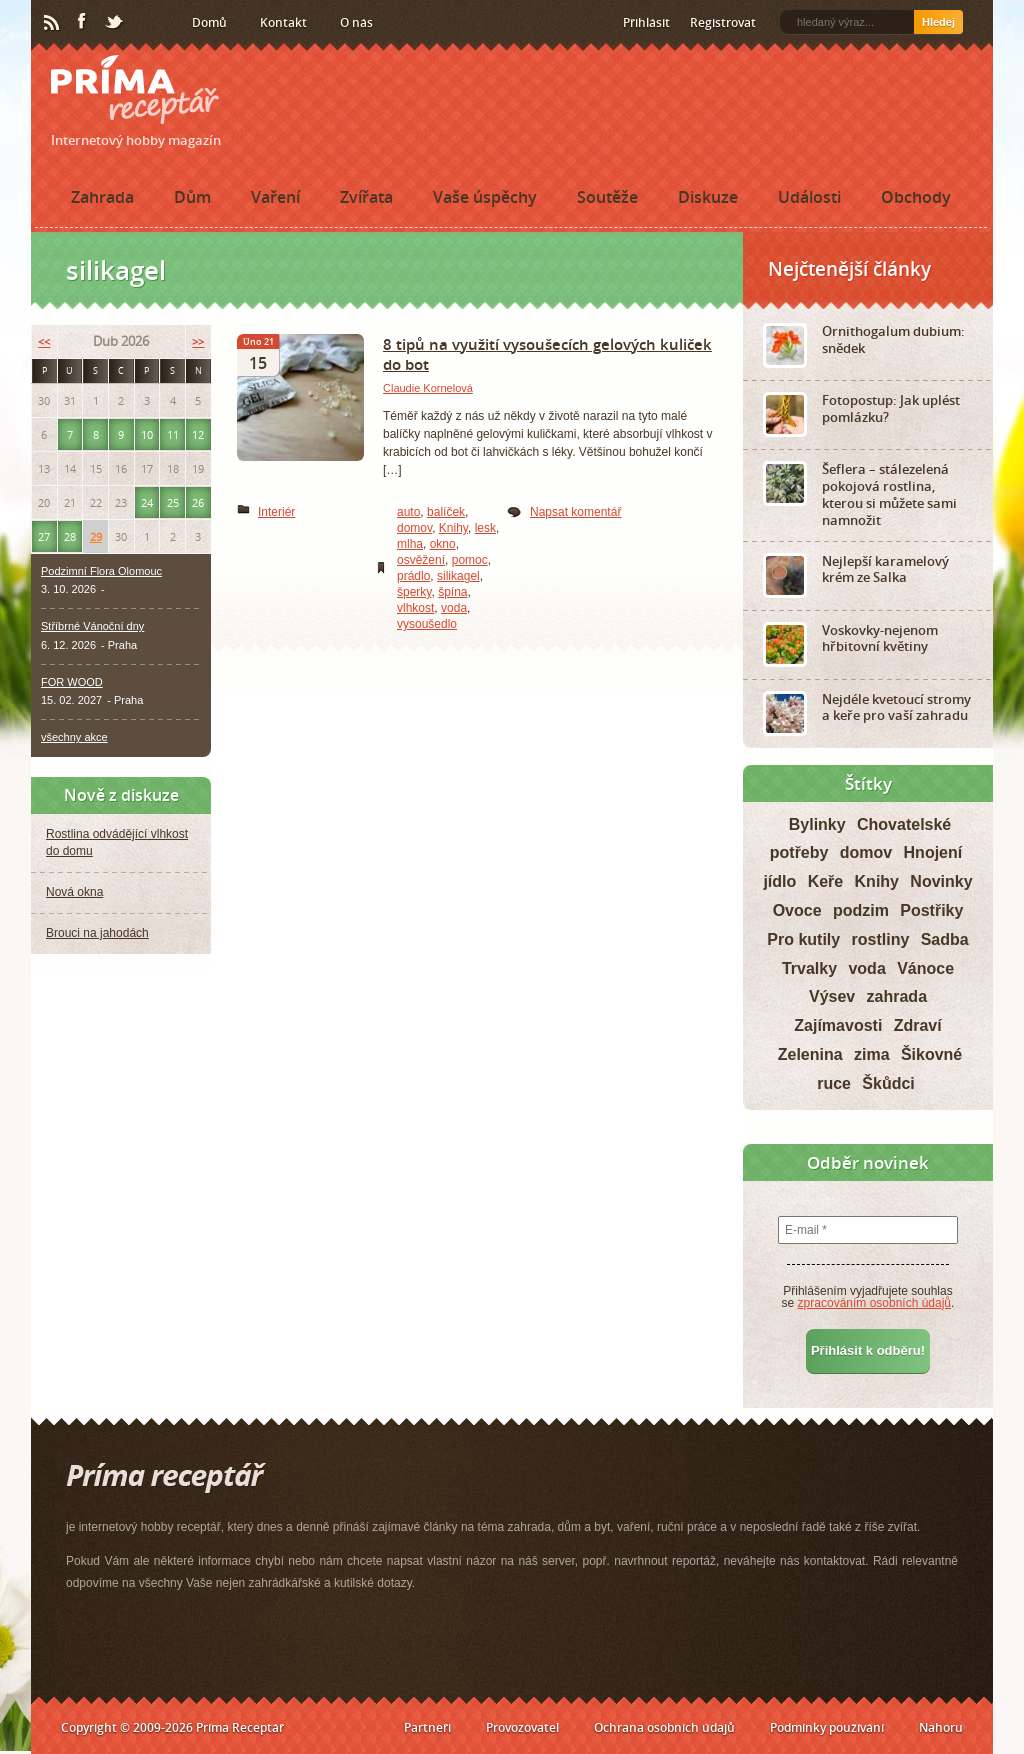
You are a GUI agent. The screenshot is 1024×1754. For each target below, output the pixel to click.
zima (872, 1054)
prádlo (413, 576)
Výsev (832, 996)
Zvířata (366, 197)
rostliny (881, 939)
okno (443, 544)
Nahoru (941, 1727)
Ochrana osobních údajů (664, 1727)
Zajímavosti (838, 1025)
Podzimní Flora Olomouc (101, 571)
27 (44, 536)
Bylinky (817, 824)
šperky (414, 592)
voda (454, 608)
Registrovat (723, 22)
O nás (356, 22)
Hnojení (933, 852)
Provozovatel (522, 1727)
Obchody (916, 197)
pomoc (470, 560)
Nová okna (74, 892)
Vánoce (925, 968)
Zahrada (102, 197)
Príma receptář (135, 89)
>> (198, 341)
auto (408, 512)
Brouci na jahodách (97, 933)
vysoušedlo (427, 624)
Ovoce (797, 910)
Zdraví (918, 1025)
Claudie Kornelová (428, 388)
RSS (53, 23)
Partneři (427, 1727)
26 (198, 502)
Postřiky (931, 910)
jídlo (779, 881)
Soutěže (607, 197)
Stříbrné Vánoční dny (92, 626)
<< (44, 341)
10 (147, 434)
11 (173, 434)
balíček (446, 512)
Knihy (453, 528)
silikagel (458, 576)
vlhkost (415, 608)
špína (452, 592)
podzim (861, 910)
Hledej (938, 22)
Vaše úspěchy (485, 197)
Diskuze (708, 197)
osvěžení (421, 560)
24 (147, 502)
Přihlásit (646, 22)
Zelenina (810, 1054)
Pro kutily (803, 939)
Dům (192, 197)
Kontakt (283, 22)
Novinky (941, 881)
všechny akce (74, 737)
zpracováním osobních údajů (874, 1303)
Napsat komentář (575, 512)
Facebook (83, 22)
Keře (826, 881)
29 (96, 536)
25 (173, 502)
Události (809, 197)
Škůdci (888, 1083)
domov (414, 528)
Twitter (115, 23)
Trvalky (809, 968)
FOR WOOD (72, 682)
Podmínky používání (827, 1727)
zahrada (897, 996)
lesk (485, 528)
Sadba (945, 939)
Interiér (276, 512)
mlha (410, 544)
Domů (209, 22)
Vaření (275, 197)
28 (70, 536)
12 (198, 434)
